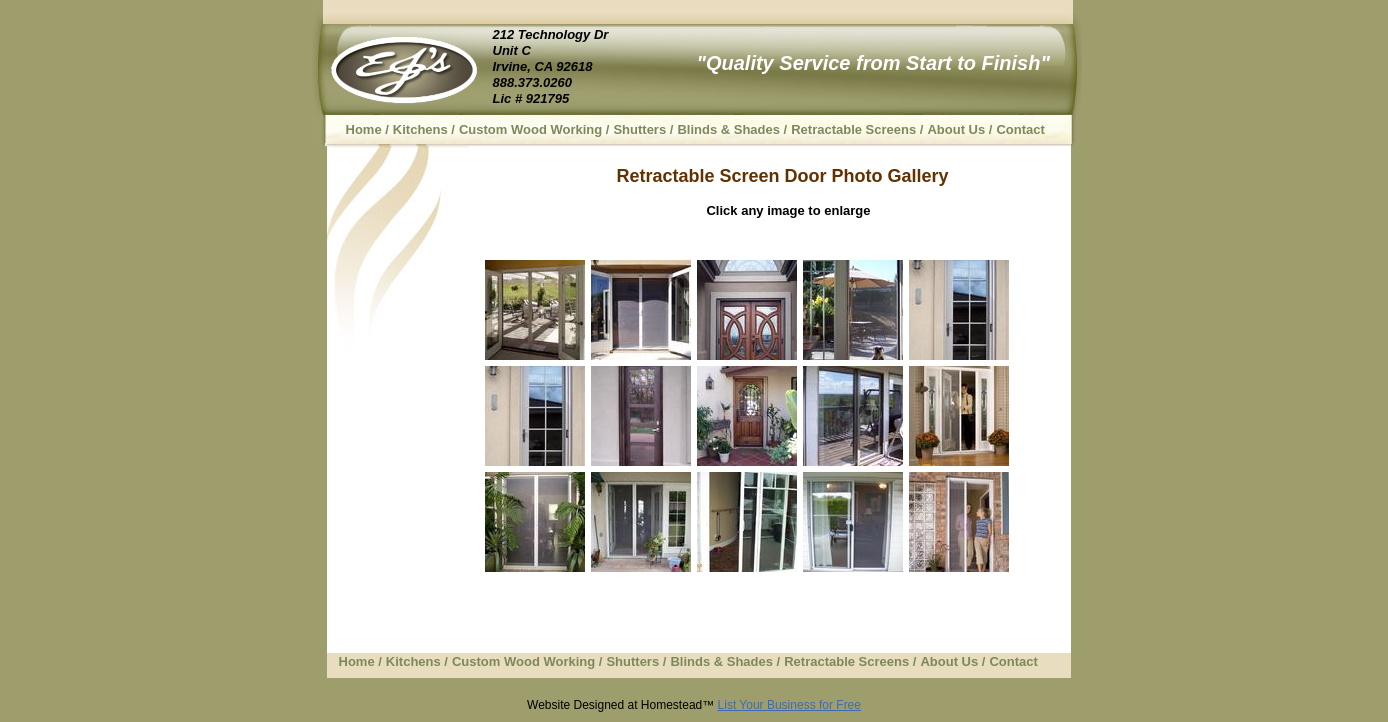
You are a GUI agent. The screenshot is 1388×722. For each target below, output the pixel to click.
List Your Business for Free (789, 705)
